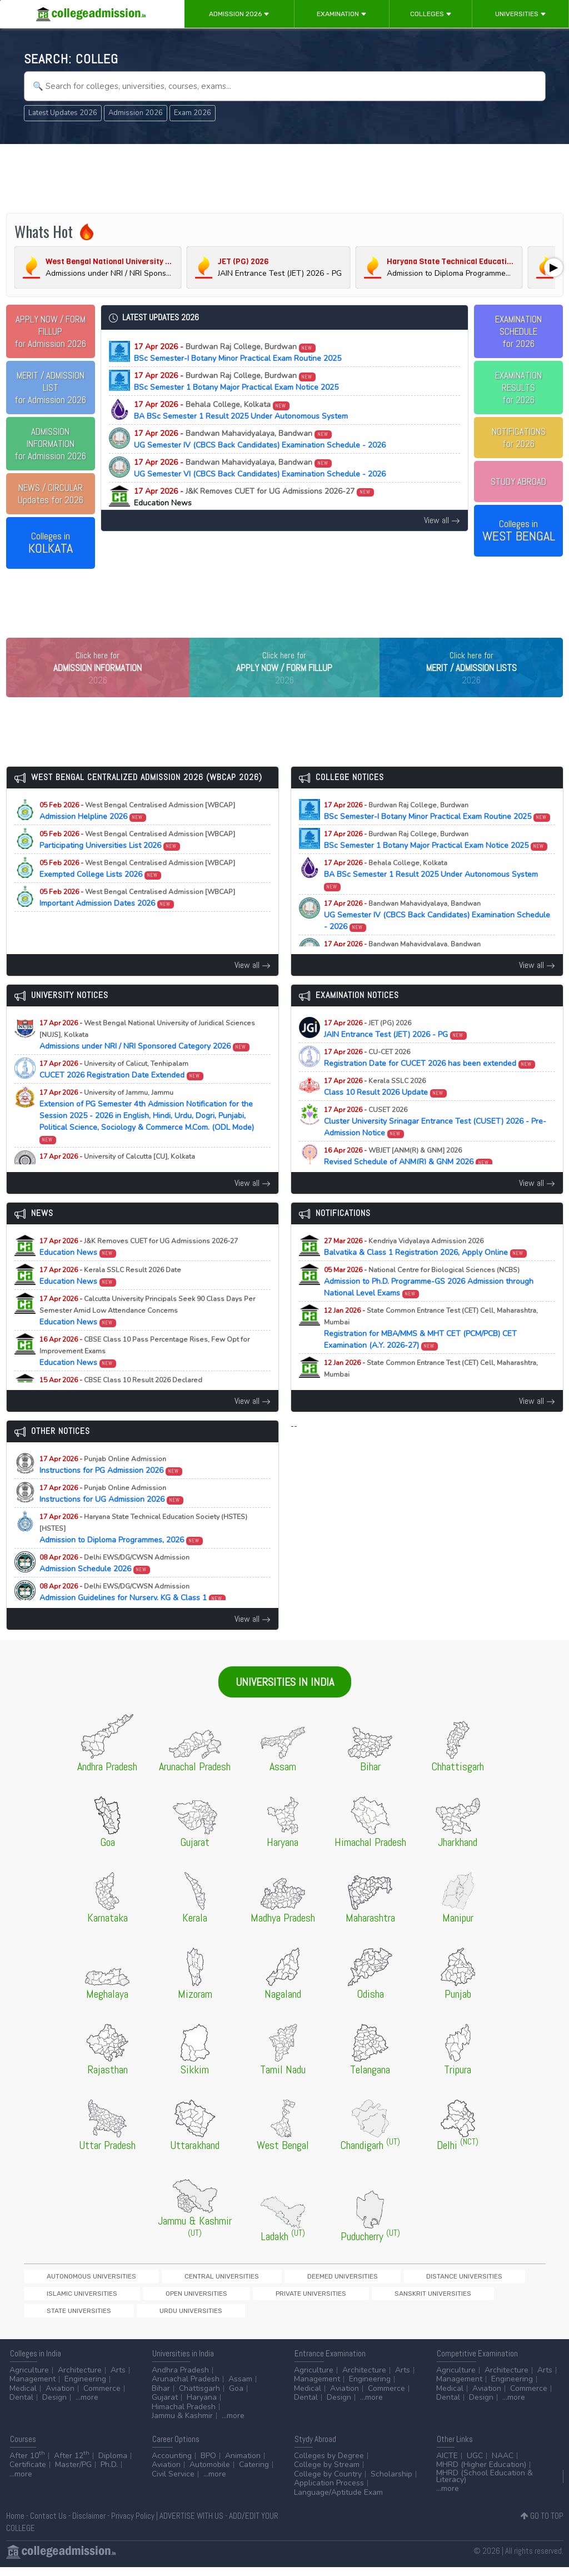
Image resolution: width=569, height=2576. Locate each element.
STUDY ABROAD (518, 481)
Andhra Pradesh (180, 2379)
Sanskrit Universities (144, 2318)
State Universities (224, 2318)
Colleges (431, 14)
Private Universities (62, 2318)
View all (442, 520)
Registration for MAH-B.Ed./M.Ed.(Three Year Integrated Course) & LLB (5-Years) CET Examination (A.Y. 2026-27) (437, 1403)
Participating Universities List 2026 (137, 862)
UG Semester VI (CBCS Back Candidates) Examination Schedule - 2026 (260, 468)
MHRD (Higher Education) (481, 2474)
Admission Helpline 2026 (137, 834)
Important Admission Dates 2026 (137, 920)
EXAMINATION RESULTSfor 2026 (518, 387)
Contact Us (48, 2524)
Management (32, 2388)
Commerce (102, 2397)
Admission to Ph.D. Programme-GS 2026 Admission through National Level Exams (428, 1304)
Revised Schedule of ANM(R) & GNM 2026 (408, 1179)
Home (15, 2524)
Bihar (161, 2397)
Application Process (329, 2492)
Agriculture (29, 2379)
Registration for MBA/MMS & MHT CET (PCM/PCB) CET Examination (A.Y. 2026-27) (431, 1351)
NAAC (502, 2464)
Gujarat (165, 2406)
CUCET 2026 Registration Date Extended (121, 1092)
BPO (208, 2464)
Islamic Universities (411, 2299)
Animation (243, 2464)
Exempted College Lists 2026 (137, 891)
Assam (240, 2388)
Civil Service (173, 2483)
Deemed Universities (245, 2299)
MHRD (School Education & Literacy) (484, 2485)
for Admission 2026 (50, 331)
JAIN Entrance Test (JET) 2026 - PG (395, 1052)
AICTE (447, 2464)
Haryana (202, 2406)
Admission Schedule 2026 (114, 1586)
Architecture (80, 2379)
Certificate (27, 2474)
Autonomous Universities (71, 2299)
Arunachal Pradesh (185, 2388)
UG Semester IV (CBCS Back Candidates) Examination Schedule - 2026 (260, 439)
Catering (254, 2474)
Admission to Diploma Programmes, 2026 (143, 1551)
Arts (118, 2379)
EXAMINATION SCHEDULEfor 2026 (518, 331)
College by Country (328, 2483)
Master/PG (73, 2474)
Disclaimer (89, 2524)
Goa (236, 2397)
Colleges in (50, 543)
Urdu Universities (297, 2318)
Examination (342, 14)
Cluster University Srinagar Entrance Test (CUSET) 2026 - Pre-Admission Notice (435, 1144)
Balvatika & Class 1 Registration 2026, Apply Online (425, 1269)
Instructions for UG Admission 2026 (111, 1516)
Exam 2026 (192, 113)
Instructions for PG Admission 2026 (111, 1487)
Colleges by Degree (329, 2464)
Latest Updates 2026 (62, 113)
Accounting (172, 2464)
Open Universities (487, 2299)
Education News (138, 1269)
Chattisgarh (199, 2397)
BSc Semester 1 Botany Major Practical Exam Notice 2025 (236, 381)
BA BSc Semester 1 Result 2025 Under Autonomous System (241, 410)
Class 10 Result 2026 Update (385, 1109)
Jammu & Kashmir (182, 2425)
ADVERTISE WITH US (191, 2524)
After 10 (27, 2464)
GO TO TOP (542, 2524)
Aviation (60, 2397)
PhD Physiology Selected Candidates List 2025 (131, 1185)
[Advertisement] (284, 177)
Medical (23, 2397)
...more (87, 2406)
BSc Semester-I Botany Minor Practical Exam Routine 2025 (237, 352)
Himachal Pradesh (184, 2415)
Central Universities (162, 2299)
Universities (520, 14)
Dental (21, 2406)
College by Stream (327, 2474)
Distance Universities (328, 2299)
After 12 (71, 2464)
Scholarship (391, 2483)
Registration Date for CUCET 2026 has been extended (430, 1080)
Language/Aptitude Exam (338, 2501)
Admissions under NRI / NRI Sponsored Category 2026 (147, 1057)
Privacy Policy (132, 2524)
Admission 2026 (239, 14)
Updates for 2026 (50, 494)
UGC (475, 2464)
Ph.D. (109, 2474)
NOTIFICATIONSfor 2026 (519, 437)
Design (54, 2406)
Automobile (209, 2474)
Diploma (112, 2464)
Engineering (85, 2388)
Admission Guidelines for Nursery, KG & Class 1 (132, 1615)
